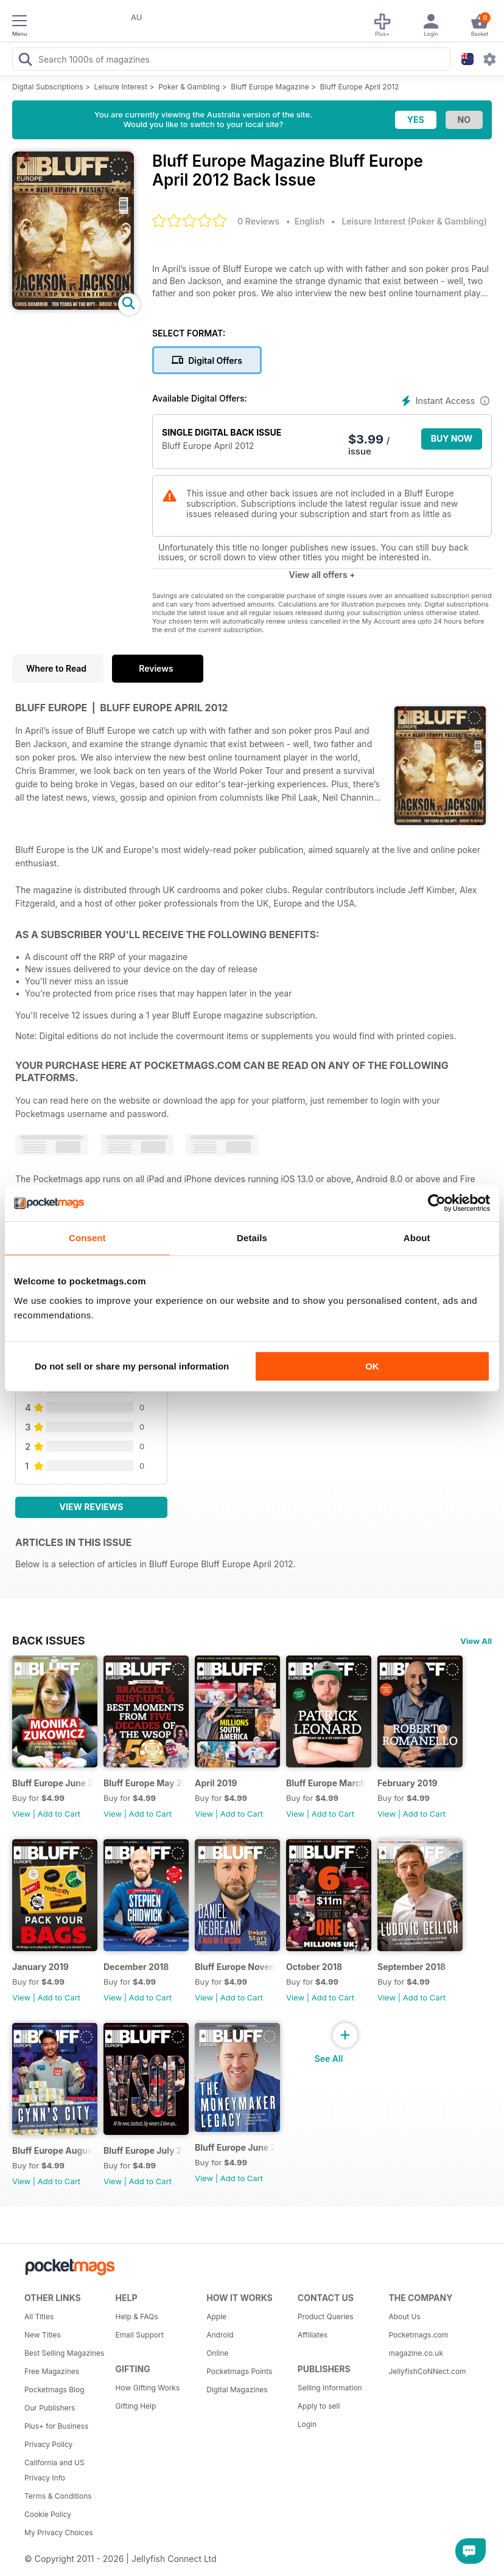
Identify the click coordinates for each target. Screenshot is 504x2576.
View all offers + (322, 574)
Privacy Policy (48, 2444)
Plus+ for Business (56, 2426)
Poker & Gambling (189, 86)
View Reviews (92, 1507)
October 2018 (314, 1967)
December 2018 (136, 1967)
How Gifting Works (148, 2387)
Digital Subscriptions (47, 86)
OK (372, 1366)
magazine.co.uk (415, 2353)
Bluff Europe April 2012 (359, 86)
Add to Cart (59, 1814)
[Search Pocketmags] (25, 61)
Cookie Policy (47, 2514)
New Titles (42, 2334)
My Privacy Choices (58, 2532)
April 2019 (216, 1783)
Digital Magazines (236, 2389)
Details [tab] (252, 1238)
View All (476, 1641)
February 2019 (407, 1783)
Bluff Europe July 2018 (143, 2150)
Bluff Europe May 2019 (143, 1783)
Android (219, 2334)
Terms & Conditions (58, 2496)
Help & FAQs (137, 2316)
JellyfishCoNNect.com (427, 2371)
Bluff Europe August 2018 (52, 2150)
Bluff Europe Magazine (270, 86)
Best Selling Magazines (64, 2353)
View (21, 1814)
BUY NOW (452, 438)
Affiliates (312, 2334)
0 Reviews (258, 221)
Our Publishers (49, 2407)
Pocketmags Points (239, 2371)
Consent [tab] (87, 1238)
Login (307, 2424)
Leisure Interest (121, 86)
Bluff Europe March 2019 (326, 1783)
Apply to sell (319, 2406)
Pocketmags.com (418, 2334)
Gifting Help (136, 2406)
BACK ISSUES (48, 1640)
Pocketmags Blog (54, 2389)
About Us (404, 2316)
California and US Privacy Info (54, 2470)
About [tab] (417, 1238)
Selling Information (330, 2387)
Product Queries (326, 2316)
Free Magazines (51, 2371)
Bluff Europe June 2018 (235, 2147)
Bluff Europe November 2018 (235, 1967)
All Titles (39, 2316)
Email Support (140, 2334)
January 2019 (40, 1967)
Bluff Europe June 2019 (52, 1783)
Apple (216, 2316)
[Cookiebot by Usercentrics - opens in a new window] (436, 1203)
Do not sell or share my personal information (132, 1366)
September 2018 (411, 1967)
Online (217, 2353)
